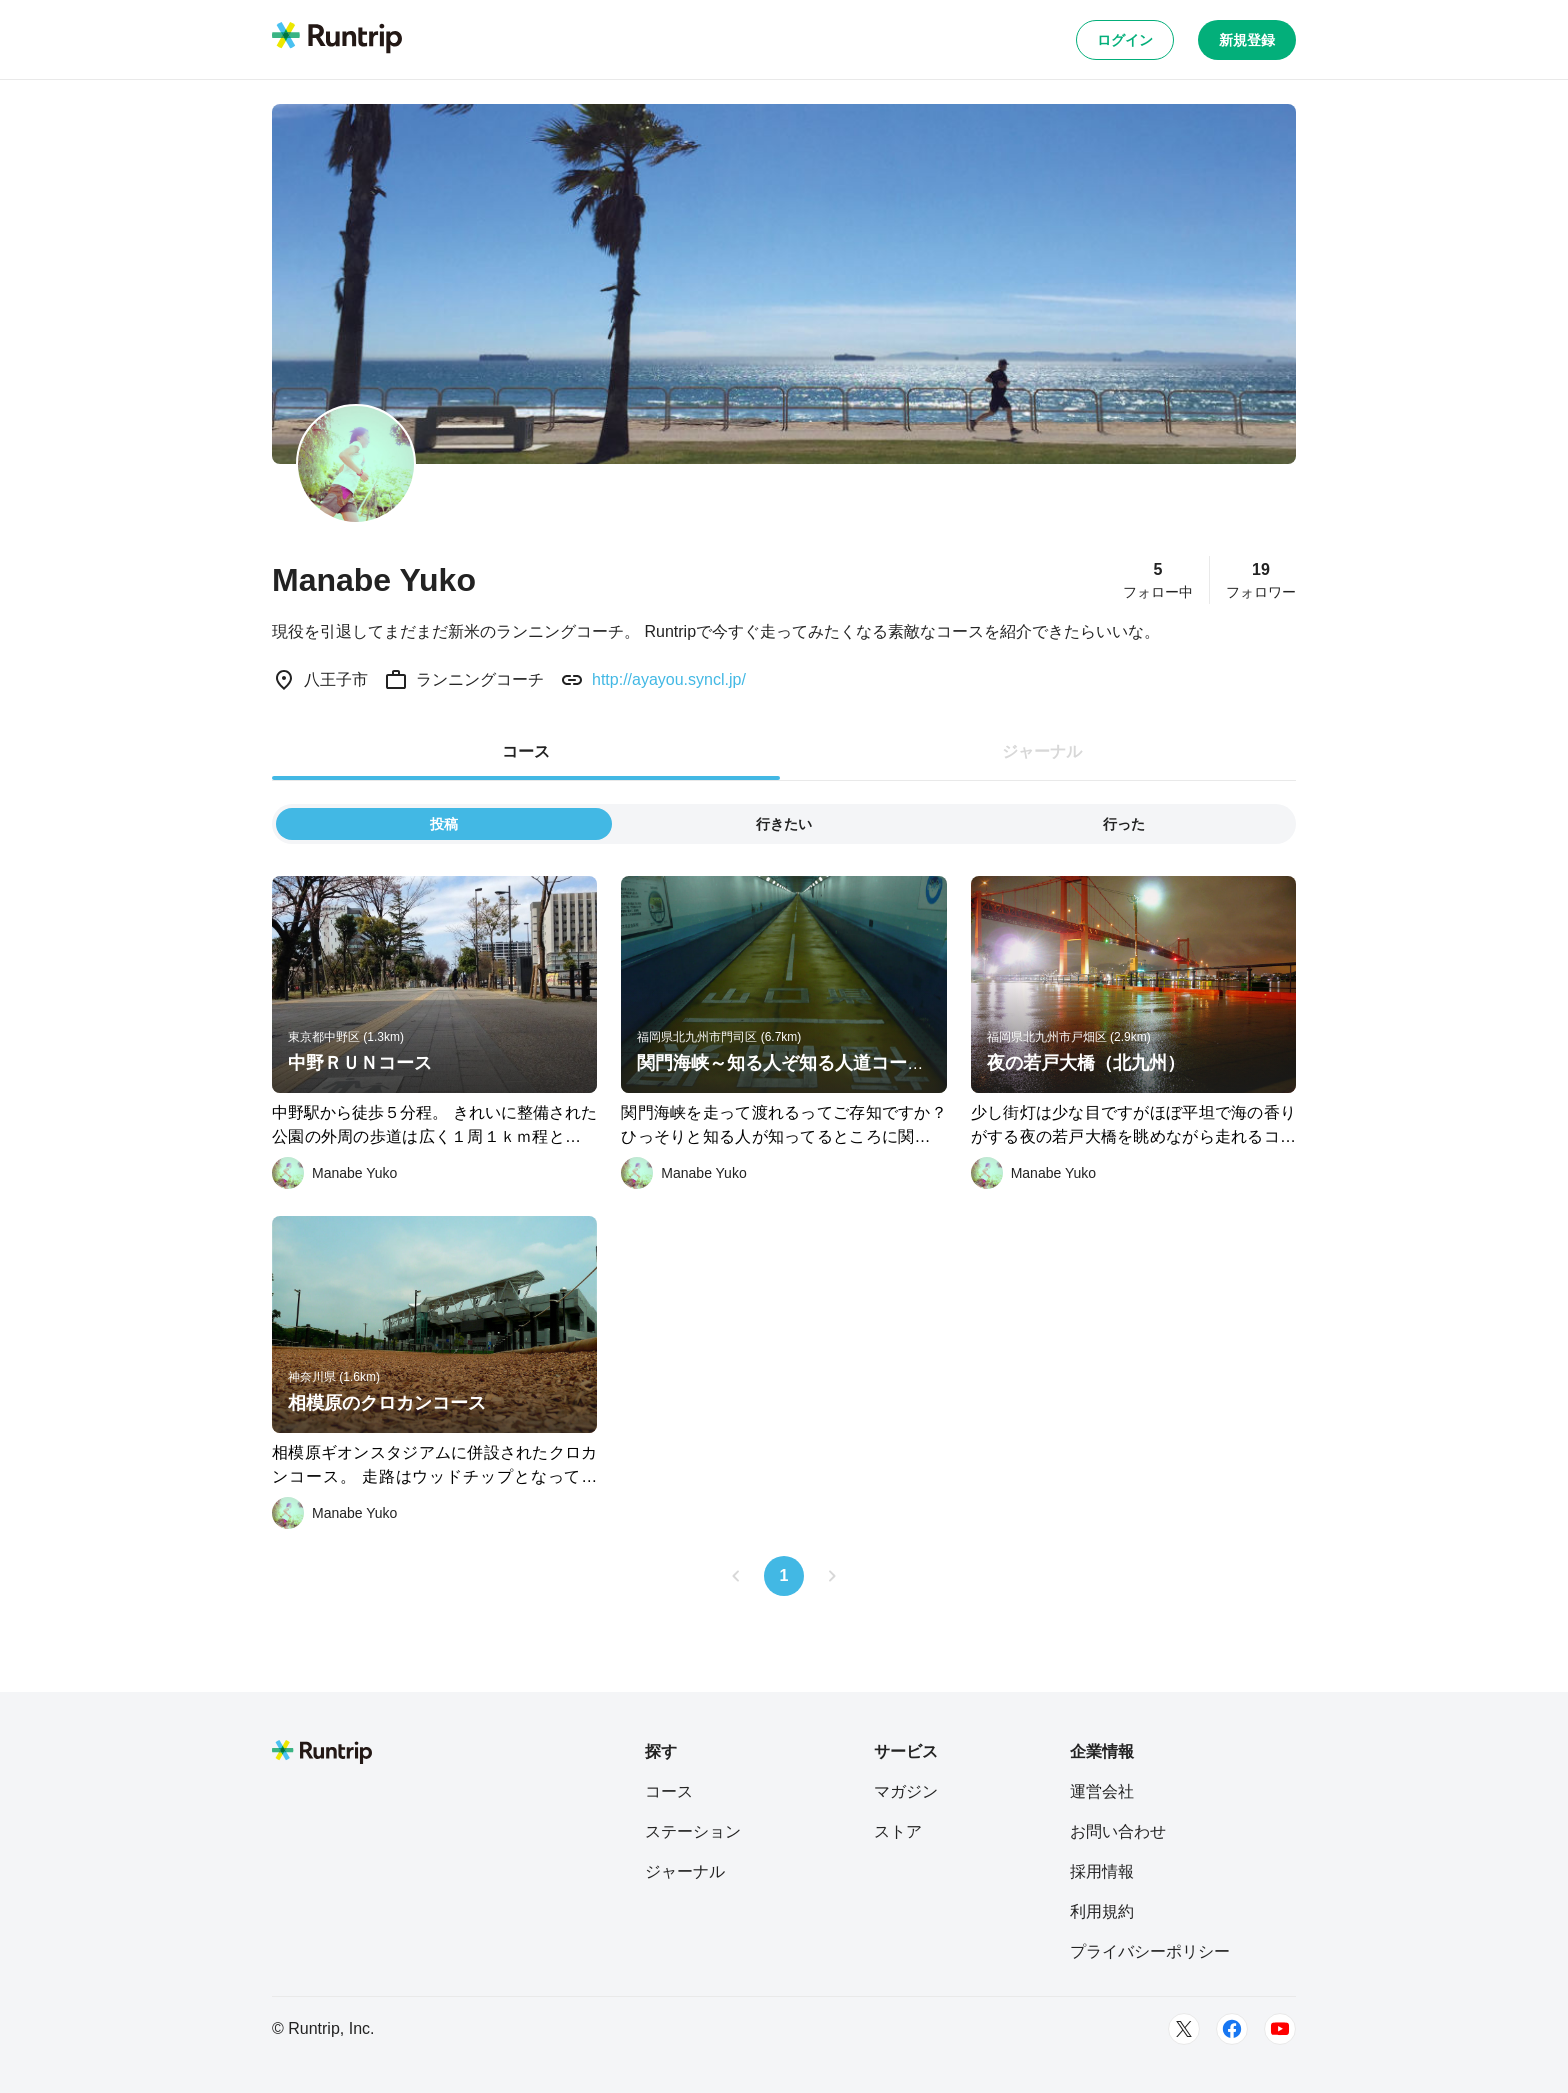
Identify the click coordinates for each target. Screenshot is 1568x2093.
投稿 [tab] (444, 824)
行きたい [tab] (784, 824)
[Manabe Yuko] (334, 1173)
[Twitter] (1184, 2029)
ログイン (1125, 40)
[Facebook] (1232, 2029)
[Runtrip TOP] (337, 39)
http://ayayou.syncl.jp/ (669, 679)
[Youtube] (1280, 2029)
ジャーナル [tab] (1042, 751)
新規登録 (1247, 40)
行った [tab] (1124, 824)
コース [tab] (526, 751)
